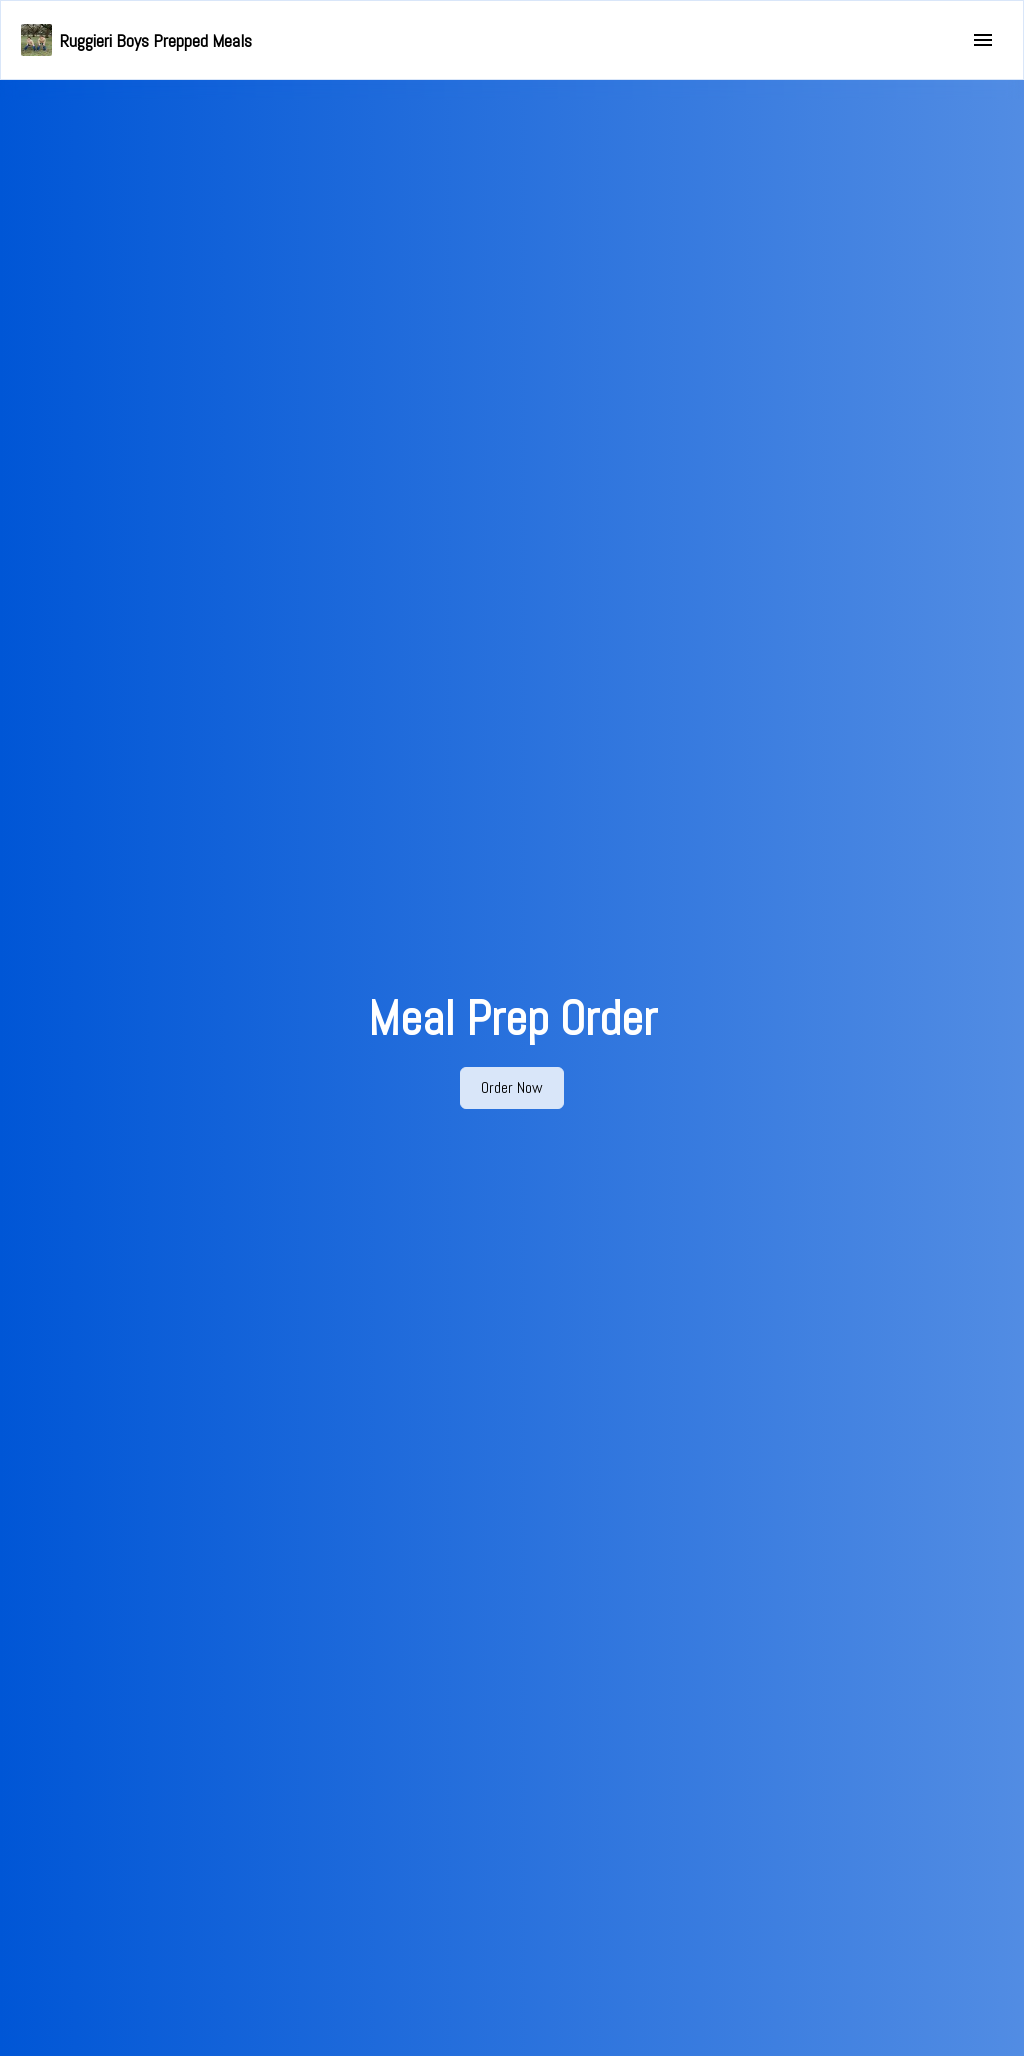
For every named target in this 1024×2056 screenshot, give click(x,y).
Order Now (512, 1087)
